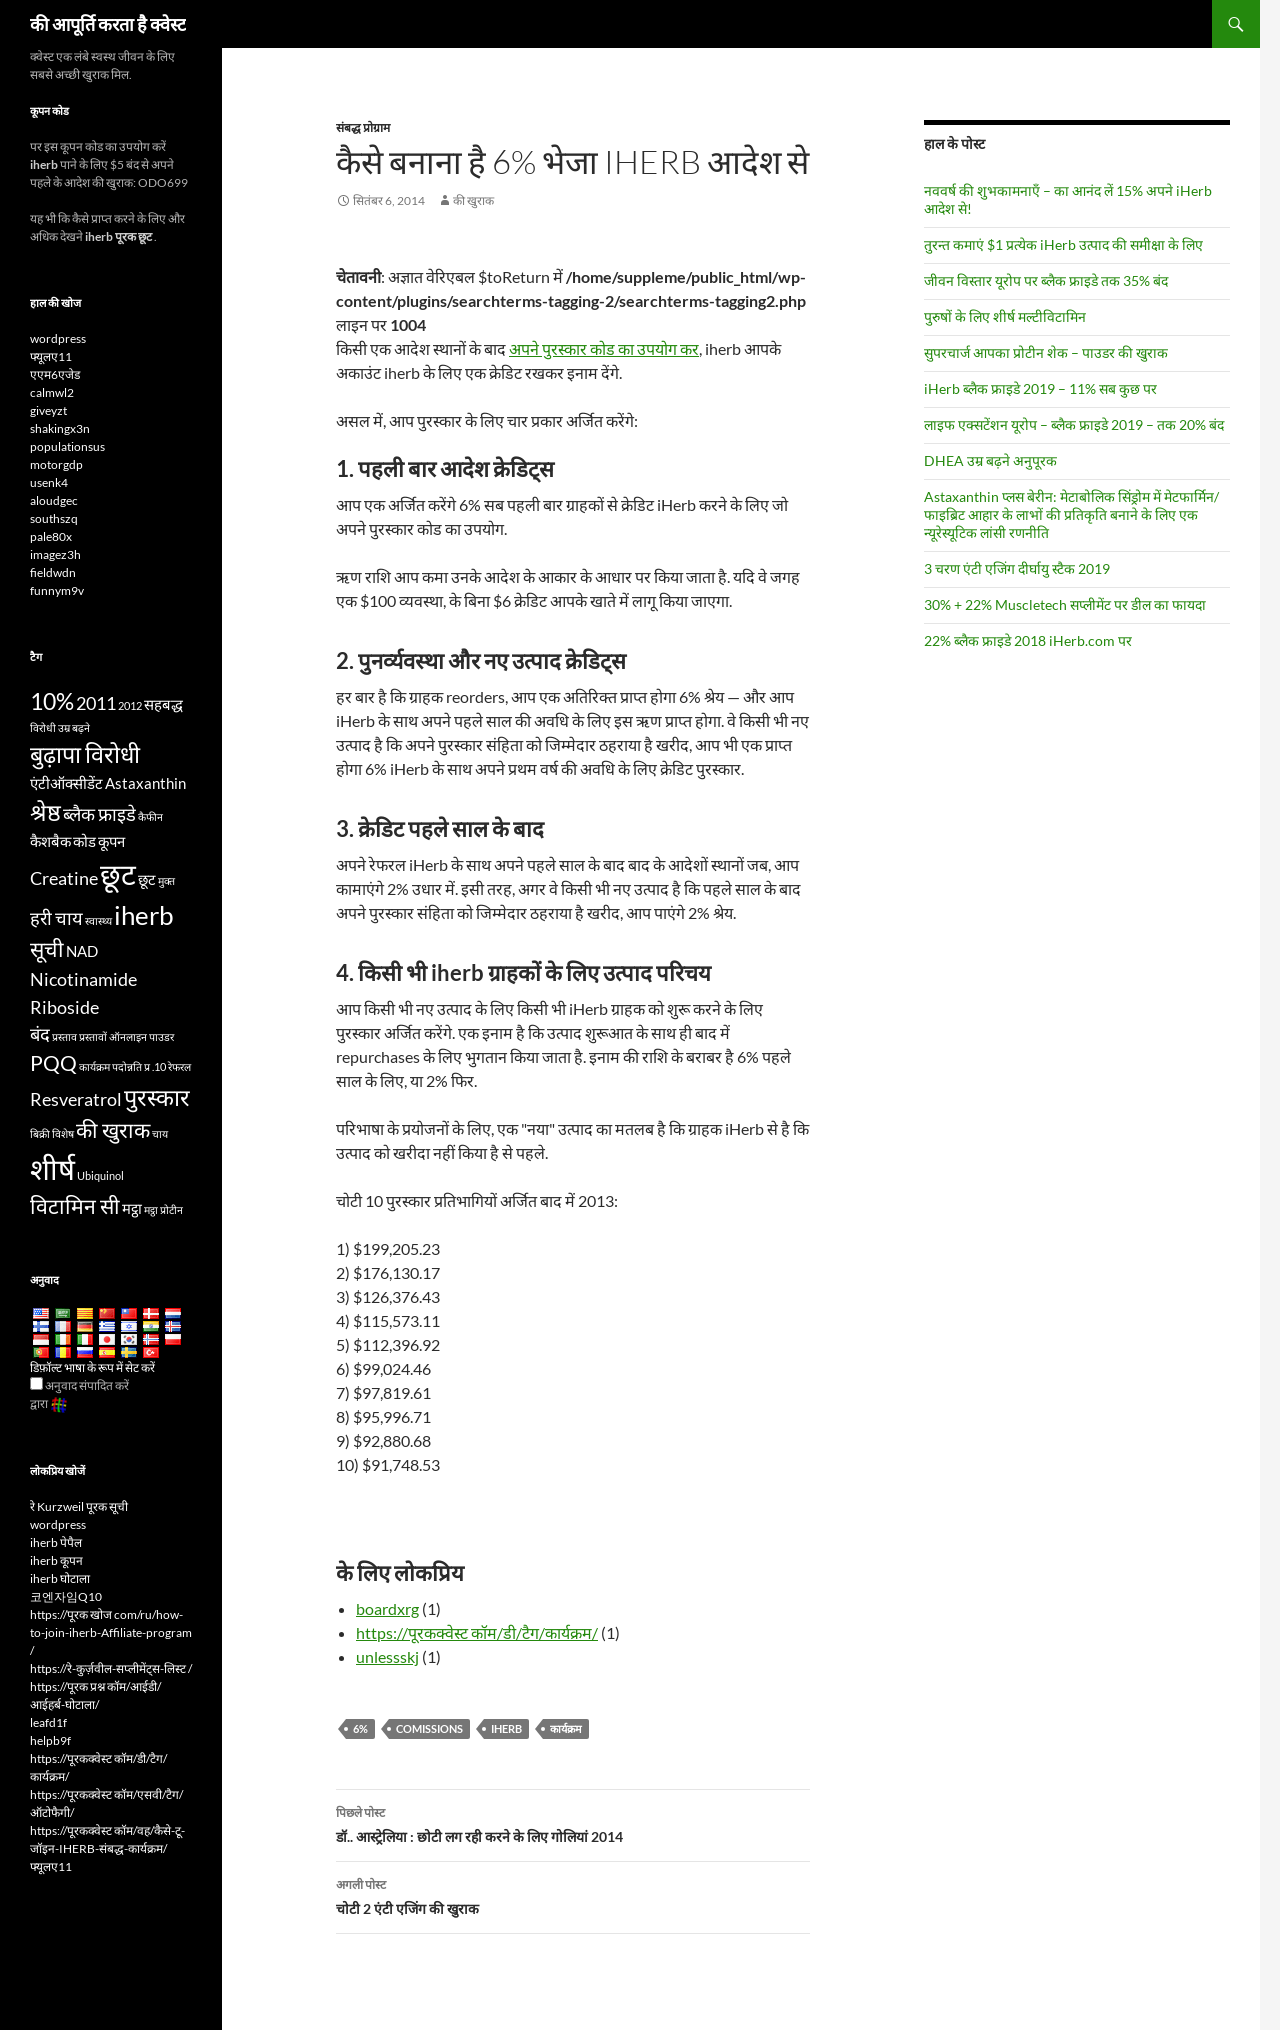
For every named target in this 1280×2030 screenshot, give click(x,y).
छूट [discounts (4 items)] (147, 879)
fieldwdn (53, 572)
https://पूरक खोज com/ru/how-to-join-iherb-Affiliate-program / (111, 1632)
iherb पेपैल (56, 1542)
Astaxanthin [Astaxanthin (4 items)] (145, 783)
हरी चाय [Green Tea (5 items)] (56, 918)
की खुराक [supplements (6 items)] (113, 1130)
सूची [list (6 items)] (47, 949)
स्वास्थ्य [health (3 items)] (98, 920)
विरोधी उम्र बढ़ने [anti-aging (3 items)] (60, 727)
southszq (54, 518)
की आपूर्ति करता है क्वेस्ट (108, 24)
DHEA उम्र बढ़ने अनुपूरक (990, 460)
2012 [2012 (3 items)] (130, 705)
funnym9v (57, 590)
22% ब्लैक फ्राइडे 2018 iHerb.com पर (1028, 640)
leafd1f (48, 1722)
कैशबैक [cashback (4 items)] (50, 841)
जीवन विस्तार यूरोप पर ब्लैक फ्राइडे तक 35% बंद (1046, 280)
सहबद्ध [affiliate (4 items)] (163, 704)
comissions (429, 1728)
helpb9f (50, 1740)
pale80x (51, 536)
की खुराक (473, 200)
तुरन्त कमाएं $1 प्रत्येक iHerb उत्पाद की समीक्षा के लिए (1063, 244)
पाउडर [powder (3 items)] (161, 1036)
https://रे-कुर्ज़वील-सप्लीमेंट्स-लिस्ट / (111, 1668)
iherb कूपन (56, 1560)
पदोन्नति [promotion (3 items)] (127, 1066)
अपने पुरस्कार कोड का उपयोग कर (604, 348)
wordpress (58, 338)
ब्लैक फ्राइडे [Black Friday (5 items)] (99, 814)
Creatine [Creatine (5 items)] (64, 878)
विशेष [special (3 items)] (63, 1133)
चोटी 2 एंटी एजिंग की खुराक (573, 1895)
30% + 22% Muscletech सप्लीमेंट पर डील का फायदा (1065, 604)
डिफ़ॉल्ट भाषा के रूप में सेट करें (92, 1367)
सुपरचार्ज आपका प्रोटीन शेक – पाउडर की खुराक (1046, 352)
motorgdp (56, 464)
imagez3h (55, 554)
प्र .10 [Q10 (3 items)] (155, 1066)
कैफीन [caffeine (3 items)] (150, 816)
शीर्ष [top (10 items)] (52, 1168)
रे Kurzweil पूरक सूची (79, 1506)
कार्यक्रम (566, 1728)
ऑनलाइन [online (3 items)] (128, 1036)
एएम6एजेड (55, 374)
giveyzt (48, 410)
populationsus (67, 446)
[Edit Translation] (36, 1383)
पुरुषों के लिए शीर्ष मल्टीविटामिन (1005, 316)
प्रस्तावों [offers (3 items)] (93, 1036)
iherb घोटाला (60, 1578)
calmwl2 (52, 392)
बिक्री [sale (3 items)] (40, 1133)
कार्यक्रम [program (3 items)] (94, 1066)
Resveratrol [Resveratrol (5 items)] (76, 1099)
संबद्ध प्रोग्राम (363, 127)
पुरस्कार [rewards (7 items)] (157, 1097)
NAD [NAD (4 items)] (82, 951)
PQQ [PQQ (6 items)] (53, 1063)
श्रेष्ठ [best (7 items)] (45, 812)
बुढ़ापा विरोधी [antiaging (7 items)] (85, 754)
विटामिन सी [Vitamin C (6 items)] (75, 1206)
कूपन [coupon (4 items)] (111, 841)
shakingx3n (60, 428)
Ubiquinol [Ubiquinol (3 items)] (100, 1175)
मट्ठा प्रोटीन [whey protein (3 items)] (163, 1209)
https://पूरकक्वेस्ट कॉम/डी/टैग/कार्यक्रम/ (477, 1632)
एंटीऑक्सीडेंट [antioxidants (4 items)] (66, 783)
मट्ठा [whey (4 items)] (132, 1208)
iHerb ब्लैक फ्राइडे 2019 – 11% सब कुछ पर (1040, 388)
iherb (506, 1728)
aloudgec (54, 500)
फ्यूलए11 (51, 356)
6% (360, 1728)
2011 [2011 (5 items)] (96, 703)
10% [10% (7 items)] (52, 701)
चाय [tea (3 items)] (160, 1133)
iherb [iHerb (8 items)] (144, 915)
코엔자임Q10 (66, 1596)
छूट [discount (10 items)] (118, 873)
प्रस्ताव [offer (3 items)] (64, 1036)
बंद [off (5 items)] (40, 1034)
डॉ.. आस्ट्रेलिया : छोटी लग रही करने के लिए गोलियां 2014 (573, 1823)
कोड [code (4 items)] (84, 841)
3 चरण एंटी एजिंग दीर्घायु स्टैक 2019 (1017, 568)
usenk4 (49, 482)
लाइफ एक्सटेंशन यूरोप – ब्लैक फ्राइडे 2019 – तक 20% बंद (1074, 424)
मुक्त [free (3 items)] (166, 880)
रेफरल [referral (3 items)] (179, 1066)
